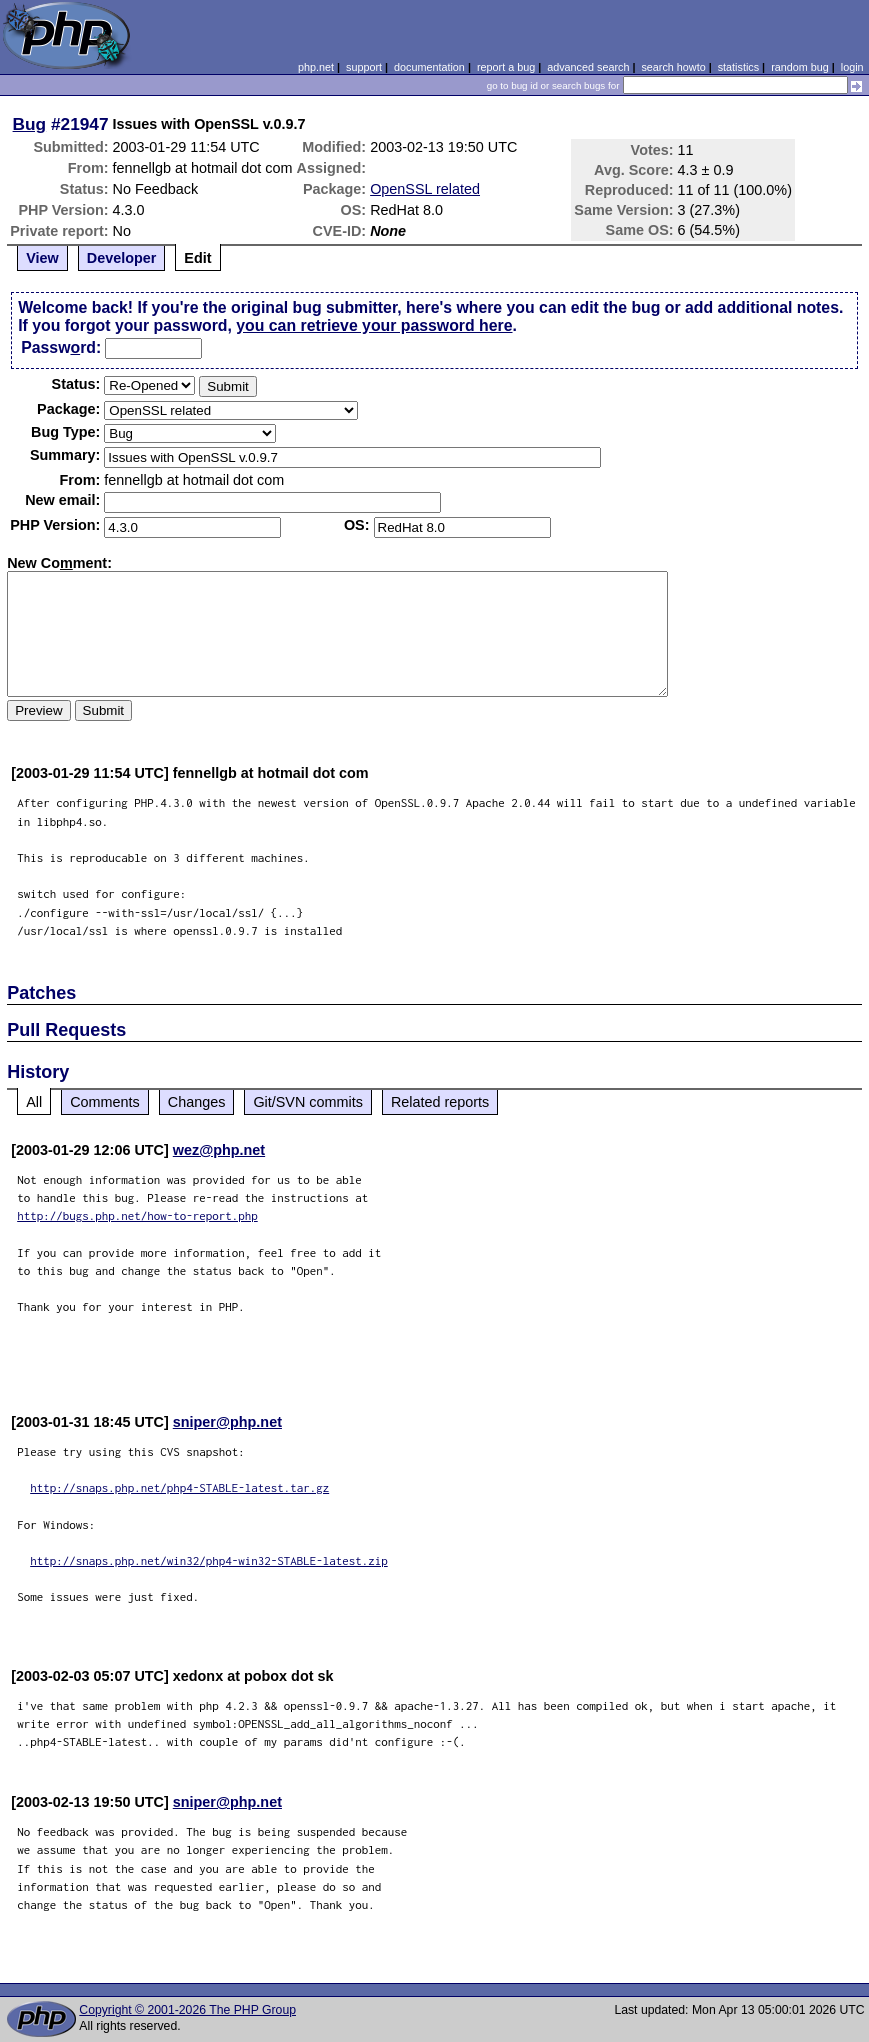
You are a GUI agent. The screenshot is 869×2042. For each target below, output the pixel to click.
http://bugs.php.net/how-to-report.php (137, 1215)
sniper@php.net (227, 1422)
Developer (122, 258)
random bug (800, 67)
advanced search (588, 67)
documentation (429, 67)
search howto (673, 67)
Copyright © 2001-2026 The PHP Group (187, 2010)
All (34, 1102)
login (852, 67)
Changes (197, 1102)
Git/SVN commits (308, 1102)
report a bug (506, 67)
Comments (105, 1102)
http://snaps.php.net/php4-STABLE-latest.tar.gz (179, 1487)
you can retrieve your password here (374, 325)
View (42, 258)
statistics (738, 67)
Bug (30, 124)
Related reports (440, 1102)
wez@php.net (219, 1150)
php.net (316, 67)
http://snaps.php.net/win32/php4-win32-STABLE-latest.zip (209, 1560)
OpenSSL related (425, 189)
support (364, 67)
